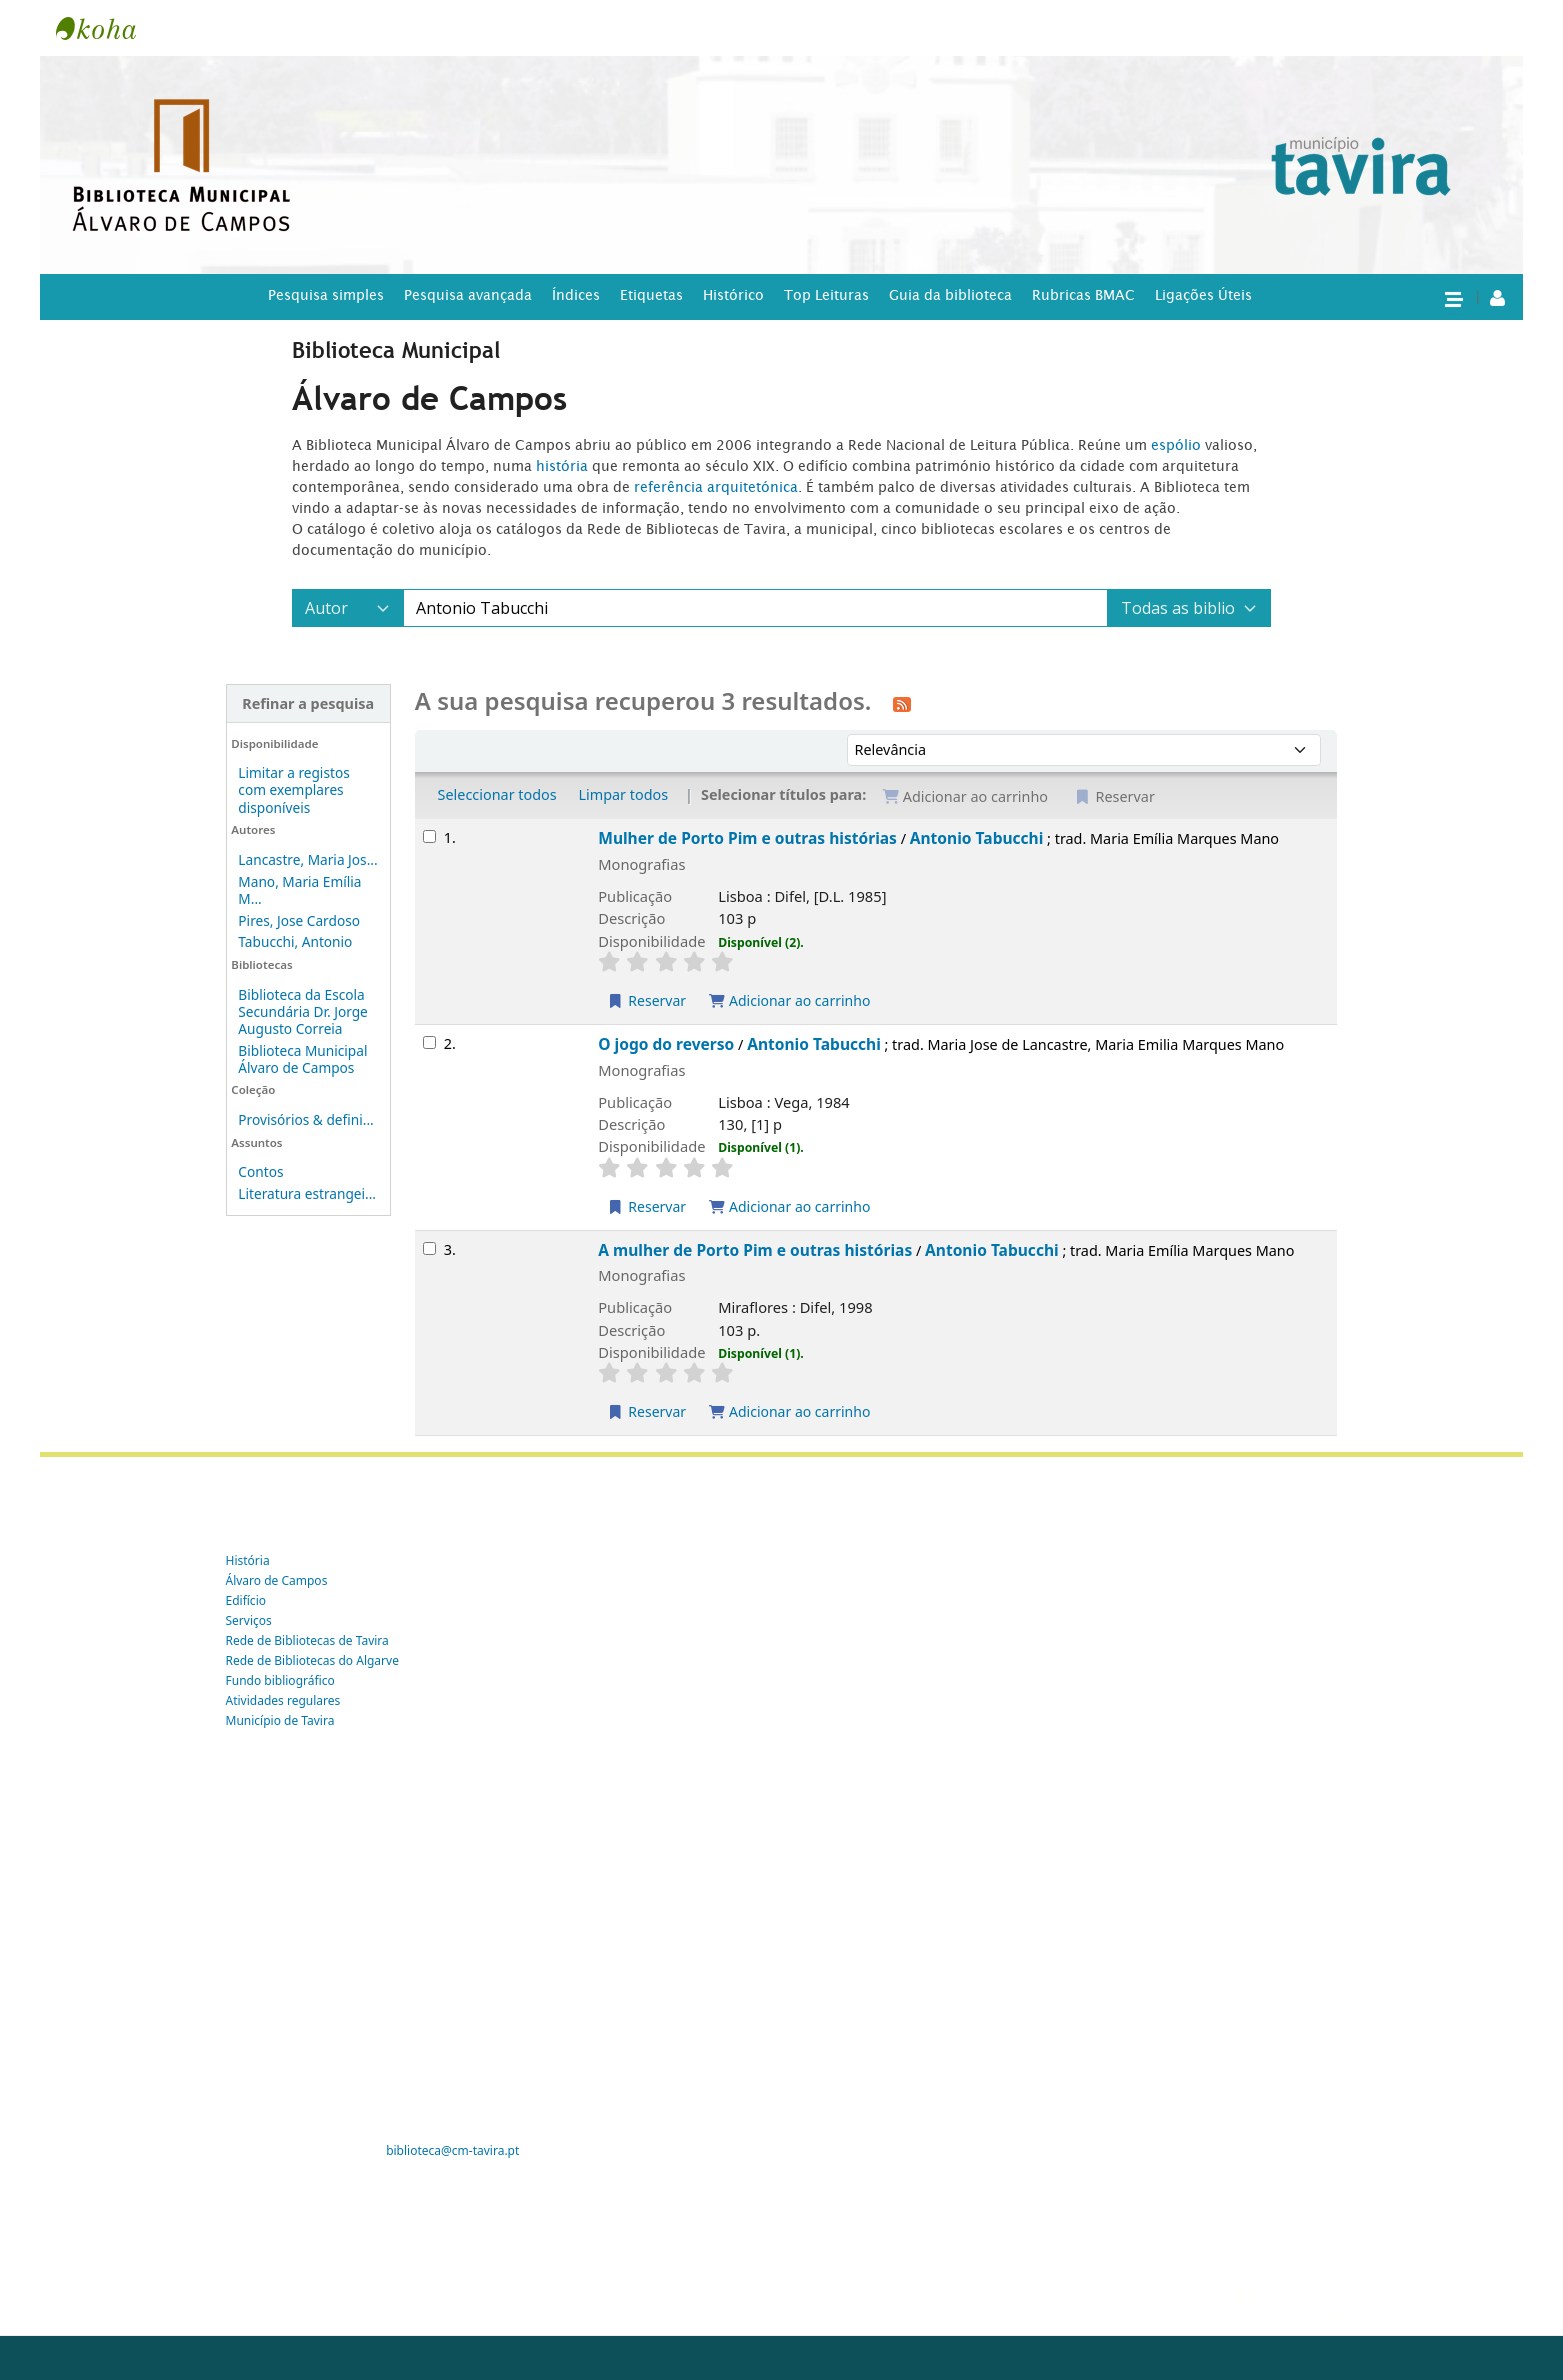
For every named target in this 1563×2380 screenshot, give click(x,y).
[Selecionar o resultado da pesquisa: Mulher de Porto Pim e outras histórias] (429, 836)
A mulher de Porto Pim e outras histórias (755, 1250)
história (562, 466)
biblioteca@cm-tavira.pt (452, 2150)
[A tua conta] (1497, 297)
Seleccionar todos (497, 794)
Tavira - (106, 28)
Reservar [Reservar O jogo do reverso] (646, 1206)
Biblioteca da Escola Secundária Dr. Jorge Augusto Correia (302, 1011)
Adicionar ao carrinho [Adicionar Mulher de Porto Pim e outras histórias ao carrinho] (789, 1000)
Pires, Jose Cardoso (299, 920)
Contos (260, 1171)
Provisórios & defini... (305, 1119)
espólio (1178, 445)
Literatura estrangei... (307, 1193)
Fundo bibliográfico (280, 1680)
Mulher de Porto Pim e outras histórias (747, 838)
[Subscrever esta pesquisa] (902, 703)
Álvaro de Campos (277, 1580)
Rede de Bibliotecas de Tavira (307, 1640)
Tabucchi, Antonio (295, 941)
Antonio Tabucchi (977, 838)
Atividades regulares (283, 1700)
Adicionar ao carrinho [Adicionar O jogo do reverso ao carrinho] (789, 1206)
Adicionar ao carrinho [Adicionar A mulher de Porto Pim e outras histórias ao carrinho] (789, 1411)
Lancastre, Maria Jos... (307, 859)
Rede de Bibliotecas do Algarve (312, 1660)
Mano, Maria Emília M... (299, 890)
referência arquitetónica (716, 487)
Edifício (246, 1600)
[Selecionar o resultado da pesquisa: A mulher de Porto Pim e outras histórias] (429, 1248)
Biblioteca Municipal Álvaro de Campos (302, 1059)
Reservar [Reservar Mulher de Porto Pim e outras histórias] (646, 1000)
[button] (1453, 298)
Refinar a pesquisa (308, 703)
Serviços (249, 1620)
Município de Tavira (280, 1720)
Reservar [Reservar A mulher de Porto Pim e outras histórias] (646, 1411)
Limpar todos (623, 794)
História (248, 1560)
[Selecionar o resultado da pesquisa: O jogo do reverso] (429, 1042)
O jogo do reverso (666, 1044)
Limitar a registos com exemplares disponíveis (293, 789)
